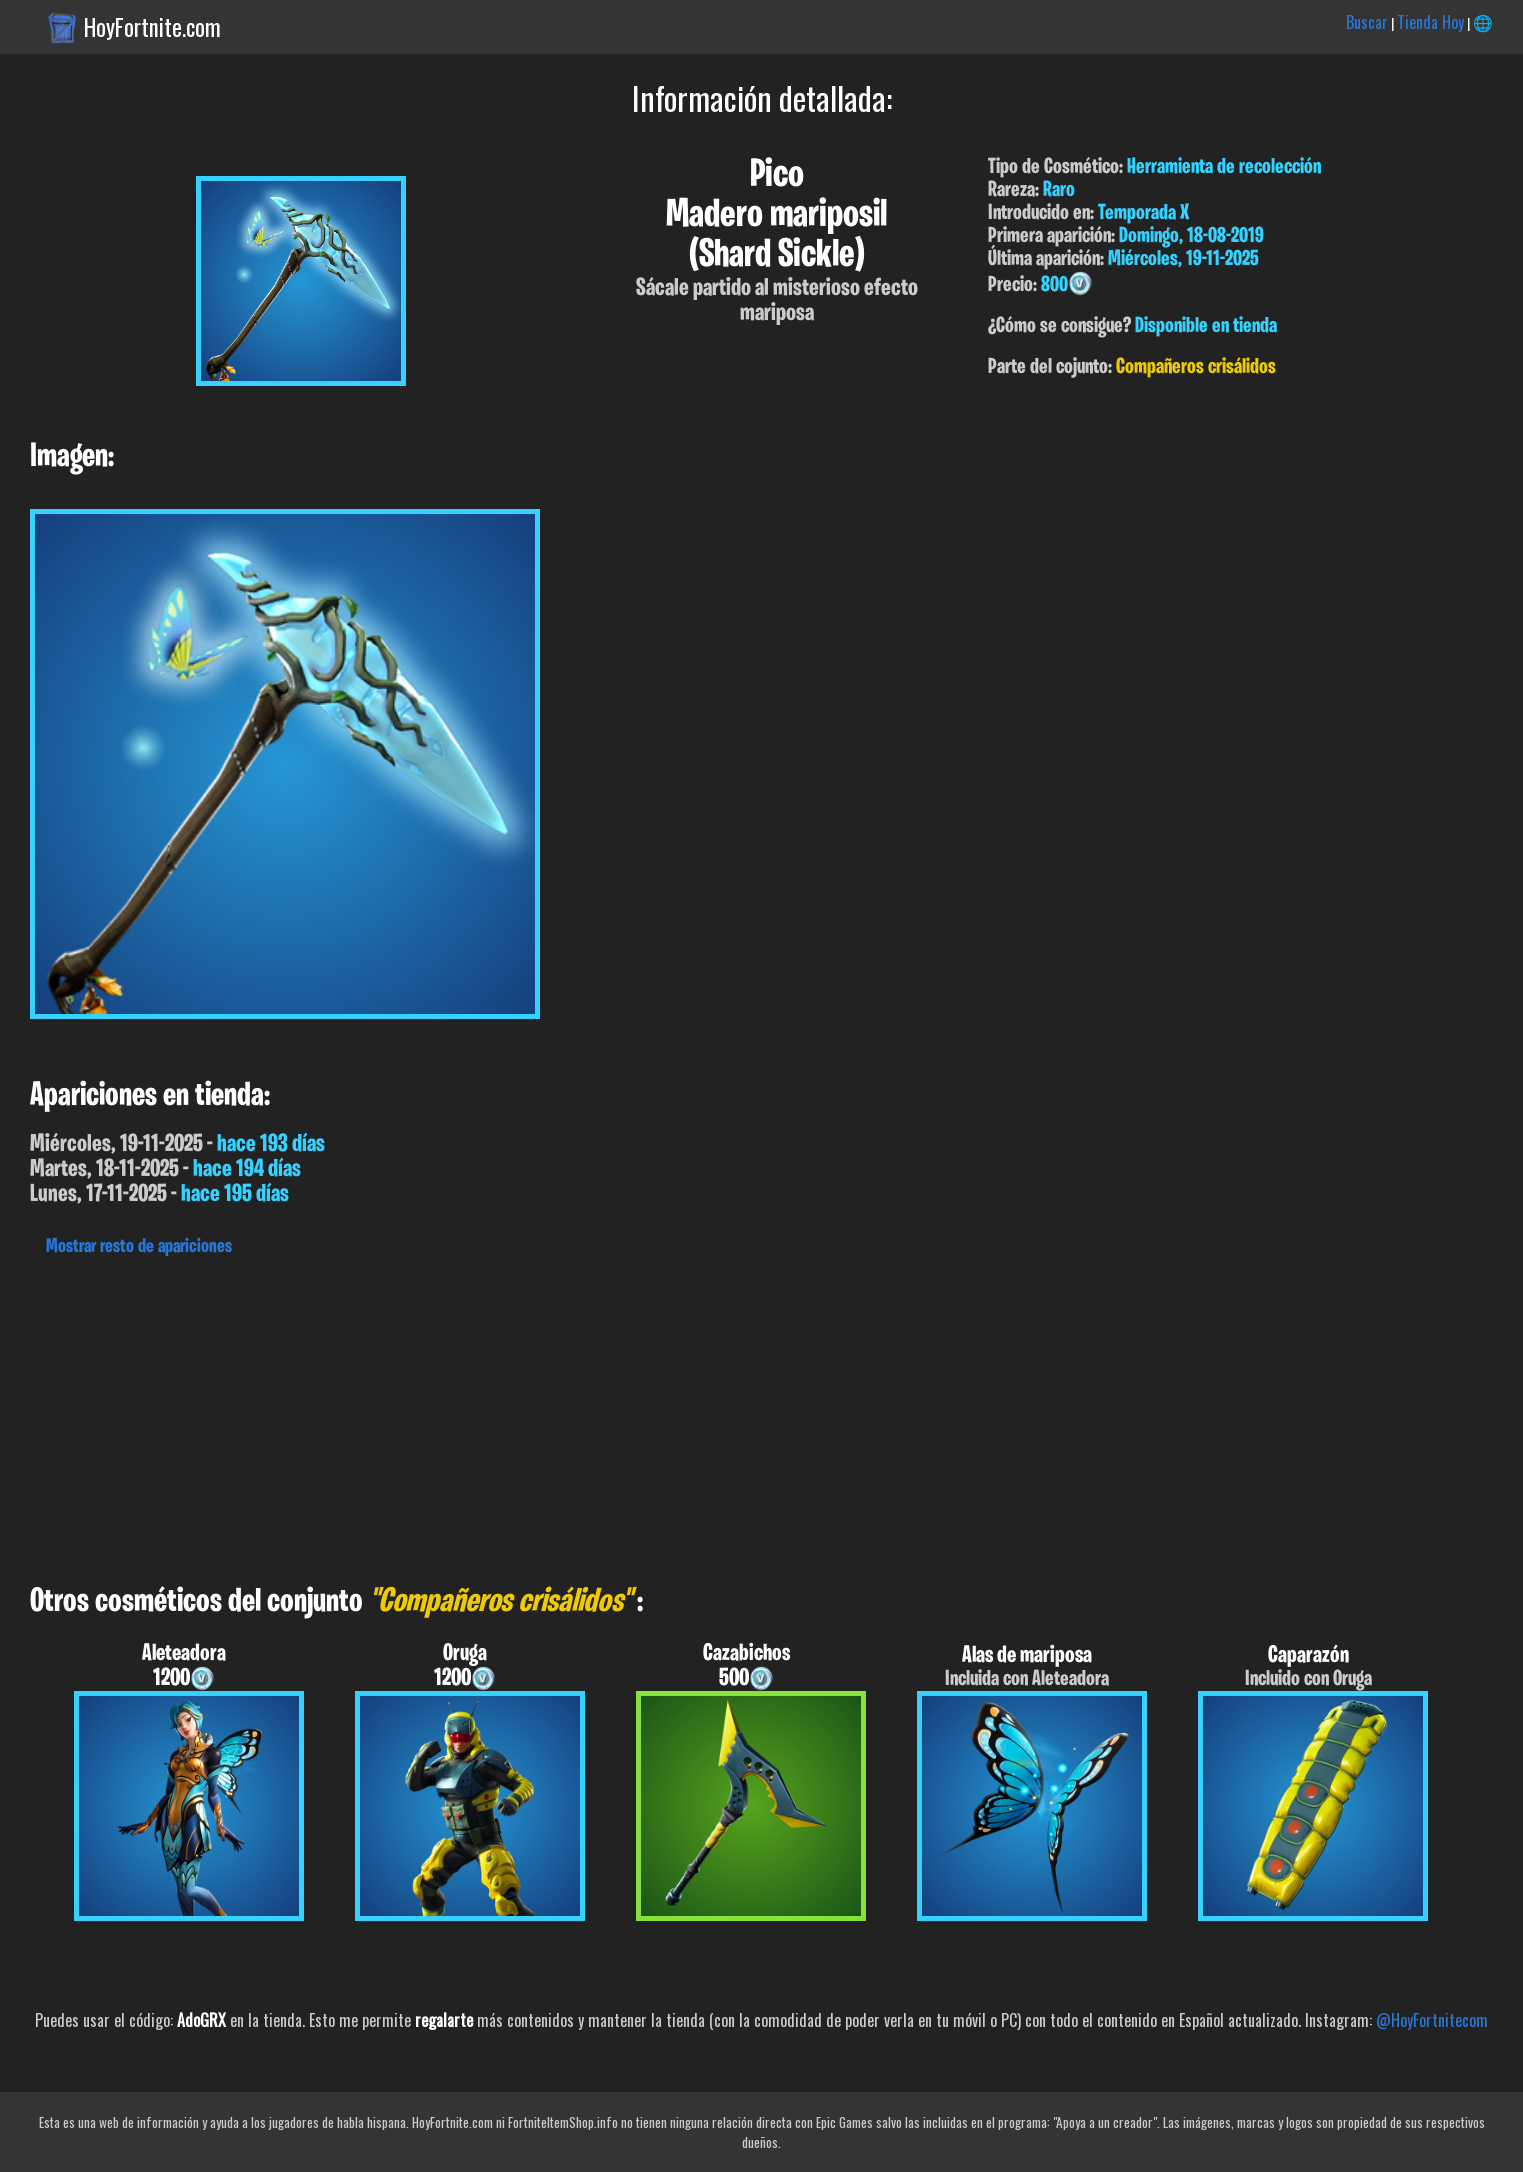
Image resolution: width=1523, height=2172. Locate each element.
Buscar (1367, 22)
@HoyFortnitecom (1432, 2020)
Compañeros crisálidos (1196, 367)
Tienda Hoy (1430, 22)
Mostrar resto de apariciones (139, 1247)
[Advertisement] (600, 1415)
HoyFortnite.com (152, 27)
